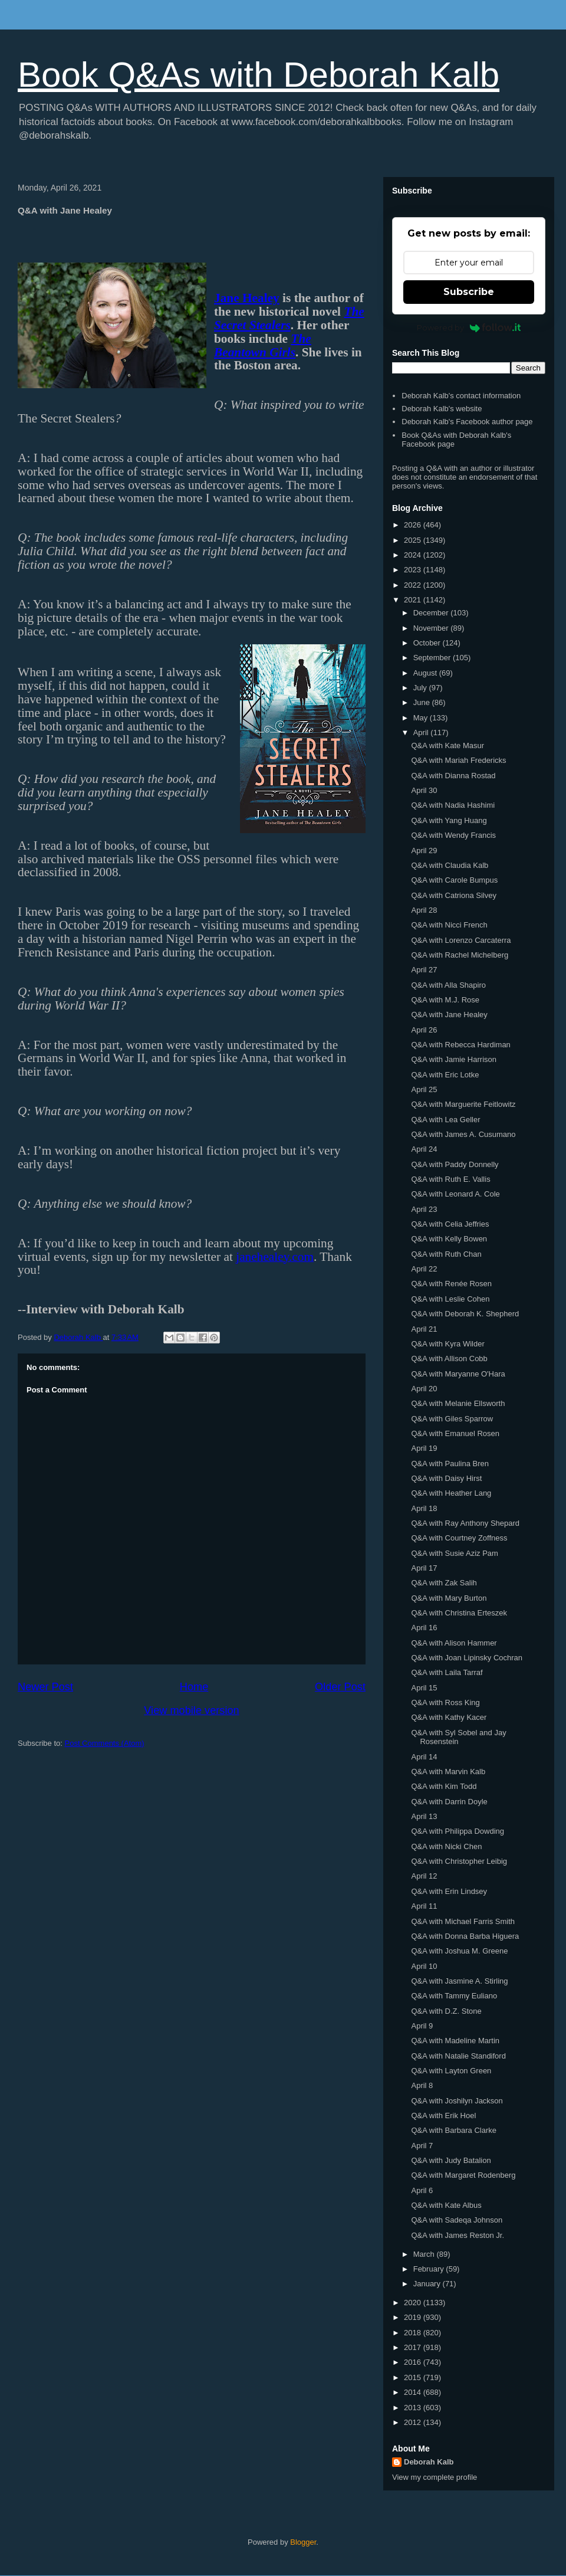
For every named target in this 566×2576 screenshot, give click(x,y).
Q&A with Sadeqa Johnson (456, 2220)
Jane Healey (246, 298)
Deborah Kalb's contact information (461, 395)
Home (194, 1687)
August (426, 672)
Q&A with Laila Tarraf (446, 1672)
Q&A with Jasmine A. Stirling (459, 1981)
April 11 (424, 1906)
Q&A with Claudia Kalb (449, 865)
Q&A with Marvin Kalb (448, 1771)
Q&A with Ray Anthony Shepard (465, 1523)
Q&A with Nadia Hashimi (453, 805)
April (422, 732)
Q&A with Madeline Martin (455, 2040)
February (429, 2268)
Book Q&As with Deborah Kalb (258, 74)
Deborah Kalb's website (442, 408)
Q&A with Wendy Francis (453, 835)
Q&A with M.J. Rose (445, 999)
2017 (413, 2347)
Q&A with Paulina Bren (450, 1463)
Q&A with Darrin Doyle (449, 1801)
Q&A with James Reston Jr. (457, 2235)
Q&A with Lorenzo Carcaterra (461, 940)
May (421, 717)
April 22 (424, 1268)
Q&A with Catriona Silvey (453, 895)
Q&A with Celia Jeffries (450, 1224)
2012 (413, 2422)
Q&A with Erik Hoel (443, 2115)
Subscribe (468, 291)
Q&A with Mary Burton (448, 1598)
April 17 (424, 1568)
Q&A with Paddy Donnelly (454, 1164)
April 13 (424, 1816)
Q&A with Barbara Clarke (453, 2130)
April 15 (424, 1687)
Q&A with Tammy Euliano (454, 1995)
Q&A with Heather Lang (451, 1493)
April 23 (424, 1209)
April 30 (424, 790)
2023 (413, 569)
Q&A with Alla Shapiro (448, 985)
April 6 (422, 2190)
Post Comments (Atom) (104, 1743)
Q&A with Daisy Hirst (446, 1478)
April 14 (424, 1756)
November (432, 628)
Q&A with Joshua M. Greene (459, 1950)
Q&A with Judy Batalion (451, 2160)
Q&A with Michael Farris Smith (463, 1921)
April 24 (424, 1149)
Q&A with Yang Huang (448, 820)
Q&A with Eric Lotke (445, 1074)
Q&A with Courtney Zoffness (459, 1537)
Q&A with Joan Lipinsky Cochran (466, 1657)
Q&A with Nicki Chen (446, 1846)
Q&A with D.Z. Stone (446, 2011)
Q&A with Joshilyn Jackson (456, 2100)
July (421, 687)
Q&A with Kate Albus (446, 2205)
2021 (413, 599)
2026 (413, 524)
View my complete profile (434, 2477)
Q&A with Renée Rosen (451, 1283)
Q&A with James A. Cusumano (463, 1134)
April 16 (424, 1627)
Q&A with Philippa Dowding (457, 1831)
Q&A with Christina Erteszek (459, 1612)
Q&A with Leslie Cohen (450, 1298)
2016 (413, 2362)
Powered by (469, 327)
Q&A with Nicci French (449, 924)
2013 (413, 2407)
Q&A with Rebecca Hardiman (460, 1044)
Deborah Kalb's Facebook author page (467, 421)
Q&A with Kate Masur (447, 745)
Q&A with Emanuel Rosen (455, 1433)
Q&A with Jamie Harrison (453, 1059)
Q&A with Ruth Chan (446, 1254)
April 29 (424, 850)
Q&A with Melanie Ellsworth (458, 1403)
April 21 (424, 1329)
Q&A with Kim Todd (443, 1786)
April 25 (424, 1089)
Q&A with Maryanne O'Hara (458, 1373)
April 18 (424, 1508)
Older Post (340, 1687)
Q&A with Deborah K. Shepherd (465, 1313)
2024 (413, 554)
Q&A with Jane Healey (449, 1014)
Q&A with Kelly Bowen (449, 1238)
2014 (413, 2392)
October (428, 642)
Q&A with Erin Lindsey (449, 1891)
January (428, 2283)
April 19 (424, 1448)
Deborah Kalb (429, 2461)
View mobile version (191, 1710)
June (422, 702)
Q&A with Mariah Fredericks (458, 760)
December (432, 612)
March (425, 2254)
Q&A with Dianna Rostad (453, 775)
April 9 (422, 2025)
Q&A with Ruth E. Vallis (450, 1179)
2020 (413, 2302)
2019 (413, 2317)
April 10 (424, 1966)
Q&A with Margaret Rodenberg (463, 2175)
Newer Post (45, 1687)
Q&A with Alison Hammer (453, 1642)
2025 (413, 540)
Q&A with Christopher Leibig (459, 1861)
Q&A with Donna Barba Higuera (465, 1936)
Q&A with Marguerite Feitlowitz (463, 1104)
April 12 (424, 1876)
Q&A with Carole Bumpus (454, 880)
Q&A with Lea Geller (445, 1119)
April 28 (424, 910)
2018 (413, 2332)
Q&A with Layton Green (451, 2070)
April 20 (424, 1388)
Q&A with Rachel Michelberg (459, 955)
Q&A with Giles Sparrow (452, 1418)
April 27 (424, 969)
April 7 (422, 2145)
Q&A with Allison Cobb (449, 1358)
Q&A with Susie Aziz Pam (454, 1553)
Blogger (303, 2542)
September (433, 657)
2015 (413, 2377)
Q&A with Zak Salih (443, 1582)
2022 (413, 585)
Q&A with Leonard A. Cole (455, 1193)
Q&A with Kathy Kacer (448, 1717)
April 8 (422, 2085)
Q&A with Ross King (445, 1702)
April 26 (424, 1029)
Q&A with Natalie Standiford (458, 2055)
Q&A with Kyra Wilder (447, 1343)
